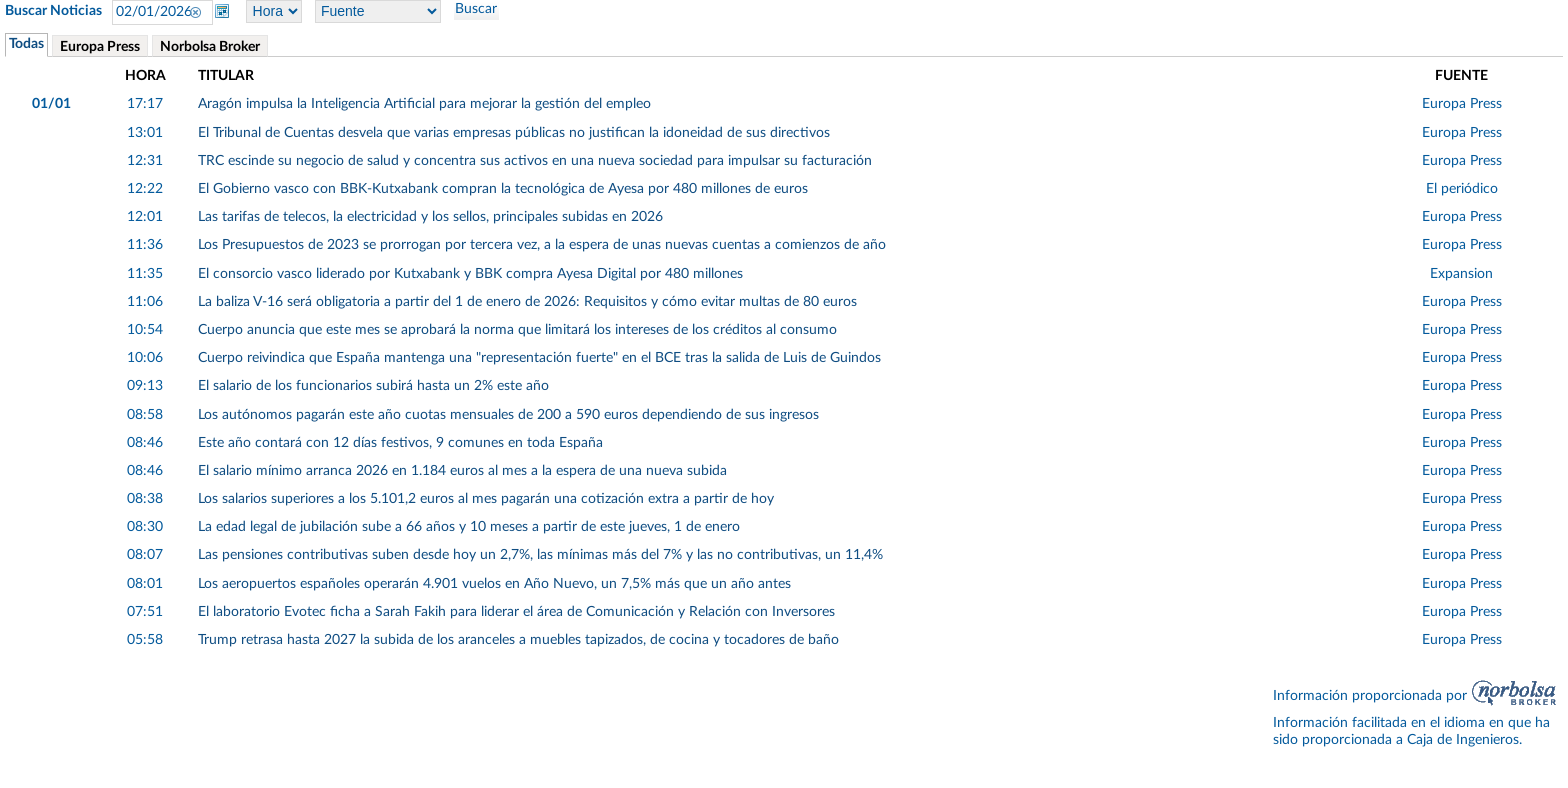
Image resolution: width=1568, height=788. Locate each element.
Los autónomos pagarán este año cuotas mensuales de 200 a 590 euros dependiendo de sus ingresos (508, 415)
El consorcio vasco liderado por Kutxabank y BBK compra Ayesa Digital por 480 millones (470, 274)
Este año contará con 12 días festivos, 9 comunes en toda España (400, 443)
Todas (26, 44)
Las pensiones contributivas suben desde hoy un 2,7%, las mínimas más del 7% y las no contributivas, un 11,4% (540, 555)
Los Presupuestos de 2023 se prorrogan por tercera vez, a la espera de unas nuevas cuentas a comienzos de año (542, 245)
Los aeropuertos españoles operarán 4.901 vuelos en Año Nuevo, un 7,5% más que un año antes (494, 584)
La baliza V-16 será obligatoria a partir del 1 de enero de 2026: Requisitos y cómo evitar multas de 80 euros (527, 302)
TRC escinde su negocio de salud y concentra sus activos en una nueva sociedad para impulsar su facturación (535, 161)
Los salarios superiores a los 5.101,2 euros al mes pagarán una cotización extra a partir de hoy (486, 499)
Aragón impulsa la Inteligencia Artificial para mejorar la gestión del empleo (424, 104)
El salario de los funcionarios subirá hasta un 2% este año (373, 386)
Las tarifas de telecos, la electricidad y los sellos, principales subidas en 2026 (430, 217)
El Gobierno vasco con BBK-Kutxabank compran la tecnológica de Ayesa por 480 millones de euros (503, 189)
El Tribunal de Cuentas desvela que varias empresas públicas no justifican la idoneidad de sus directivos (514, 133)
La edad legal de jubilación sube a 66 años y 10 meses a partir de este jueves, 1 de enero (469, 527)
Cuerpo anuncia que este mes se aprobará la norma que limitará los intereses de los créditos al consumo (517, 330)
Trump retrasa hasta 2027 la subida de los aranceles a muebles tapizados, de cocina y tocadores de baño (518, 640)
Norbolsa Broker (210, 47)
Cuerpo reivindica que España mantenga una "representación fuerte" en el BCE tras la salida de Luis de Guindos (539, 358)
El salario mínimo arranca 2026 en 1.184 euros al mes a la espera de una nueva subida (462, 471)
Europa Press (100, 47)
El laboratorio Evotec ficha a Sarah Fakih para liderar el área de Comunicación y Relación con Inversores (516, 612)
